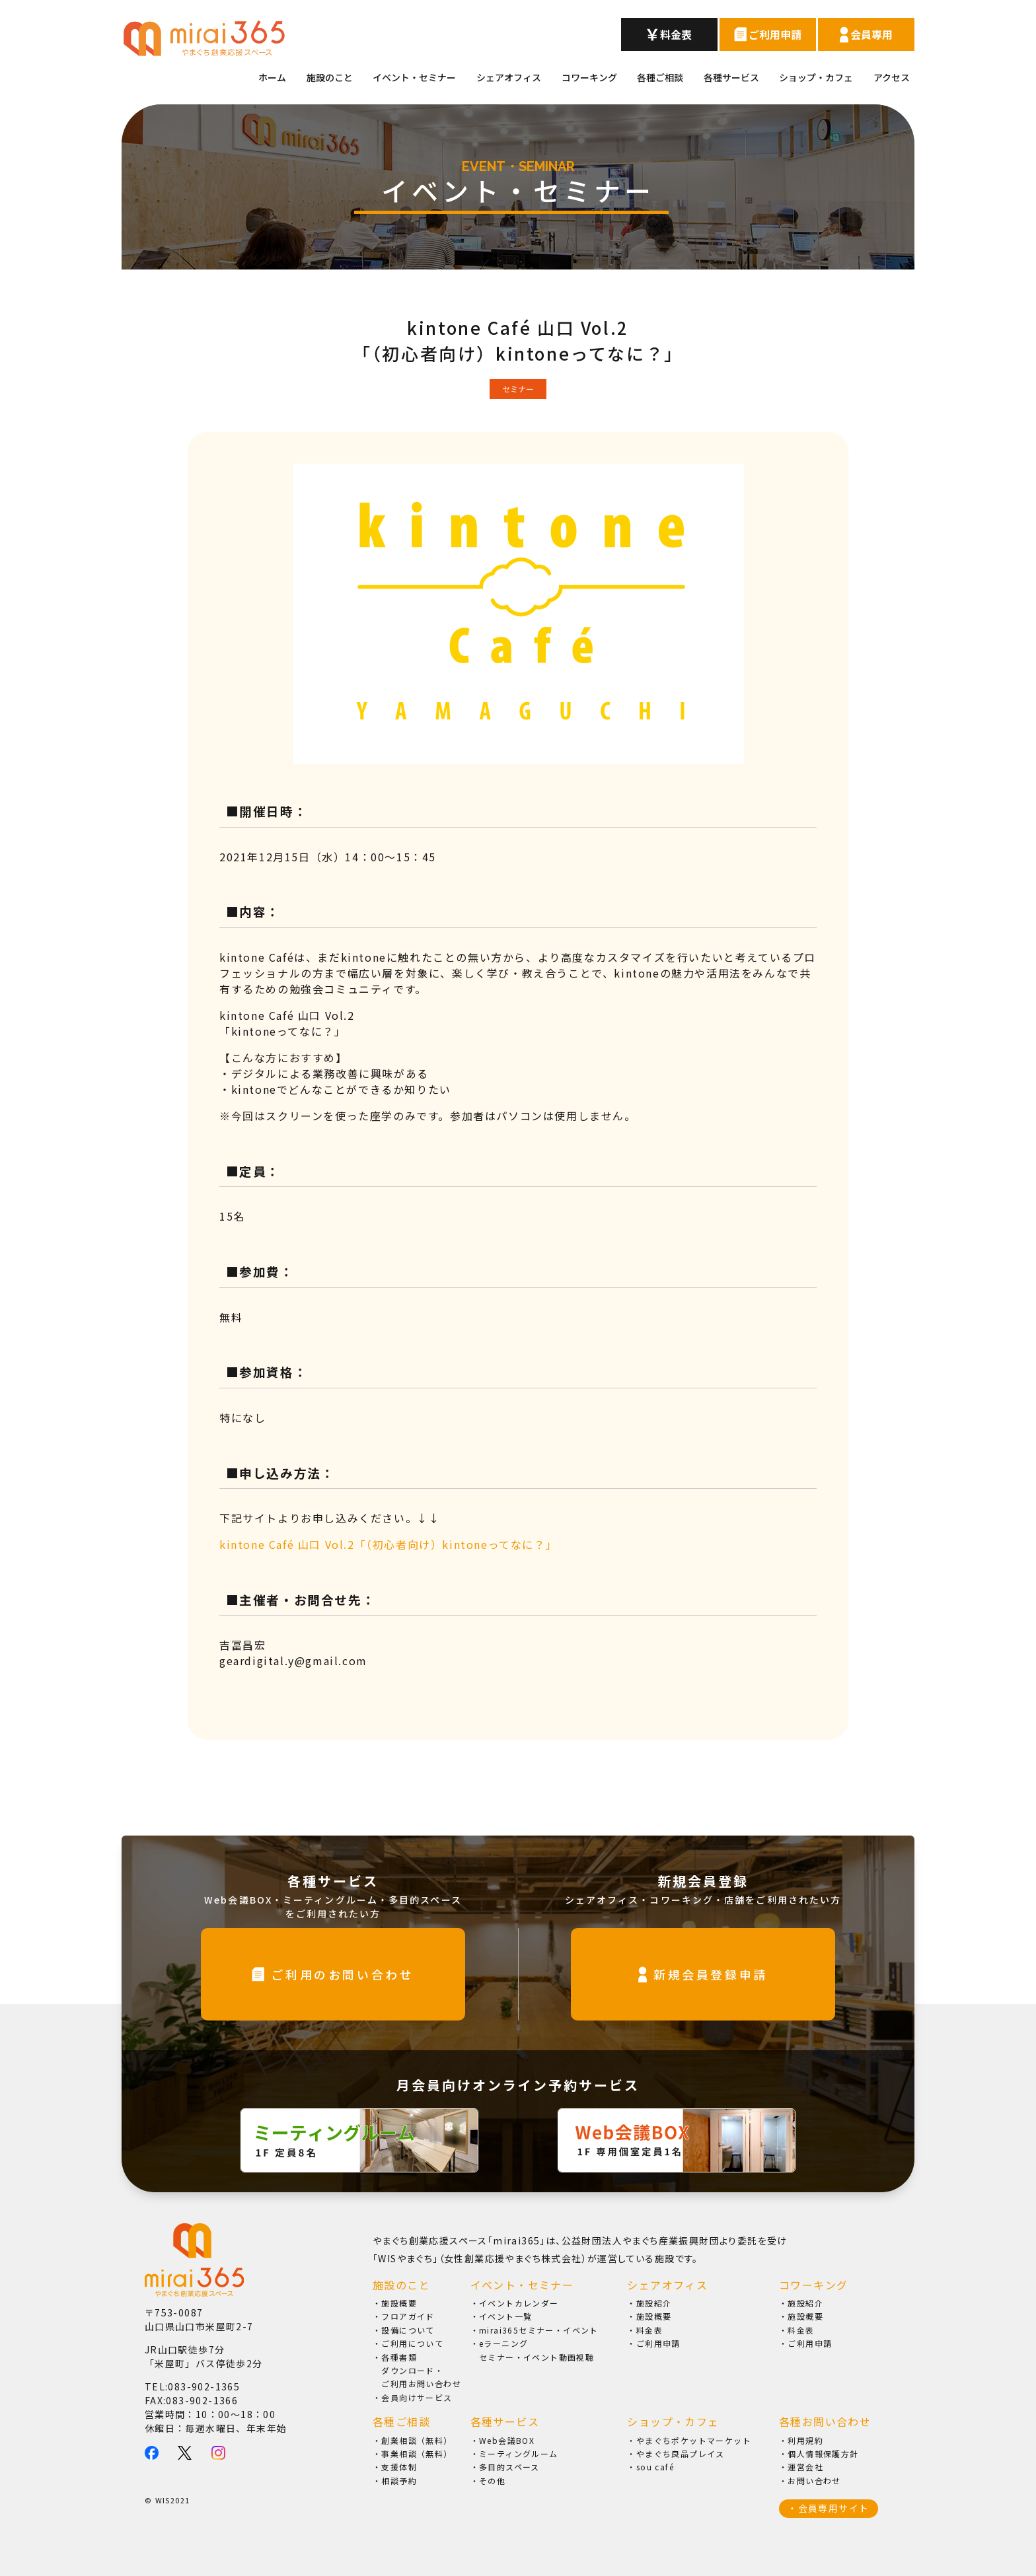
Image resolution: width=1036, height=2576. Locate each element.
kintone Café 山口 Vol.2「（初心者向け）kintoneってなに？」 (388, 1544)
